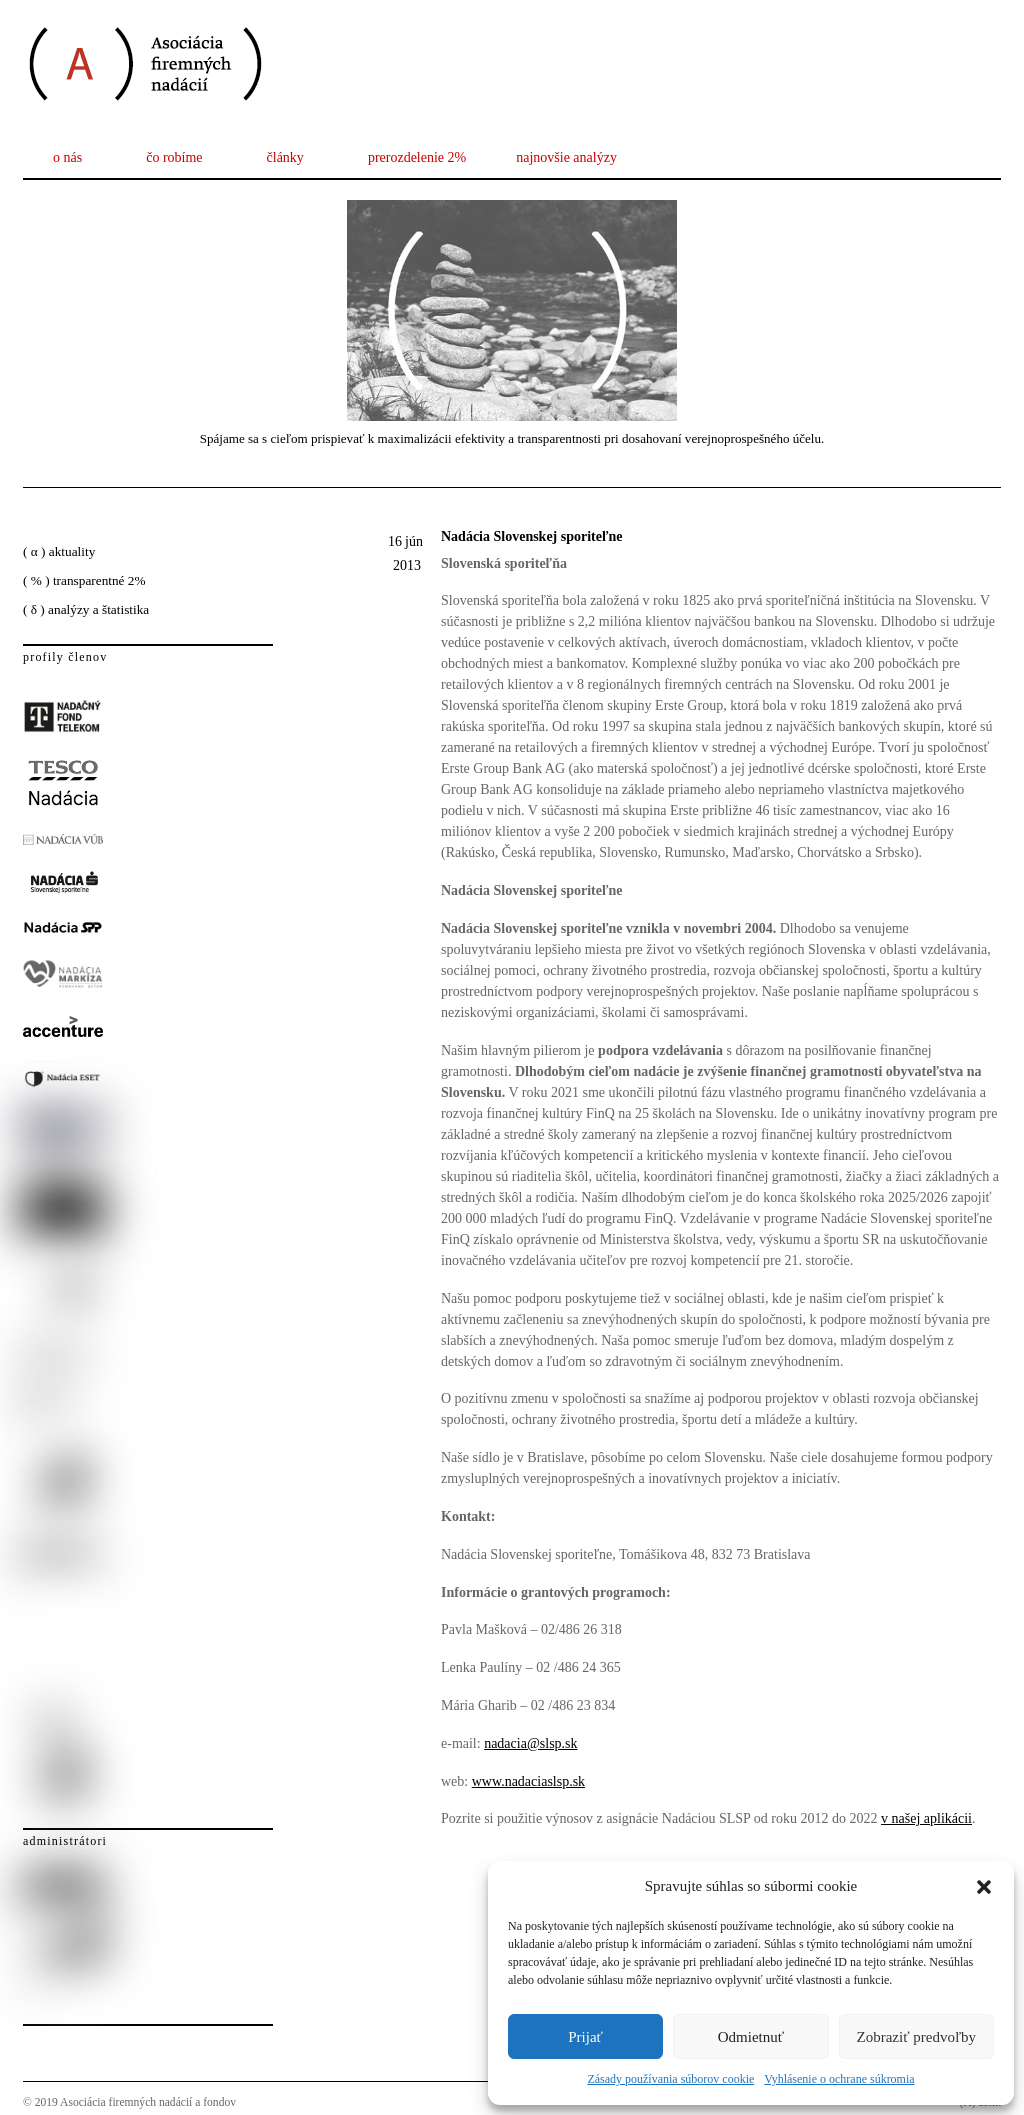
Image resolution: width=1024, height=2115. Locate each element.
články (285, 157)
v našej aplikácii (926, 1818)
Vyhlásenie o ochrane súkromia (839, 2079)
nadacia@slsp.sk (530, 1743)
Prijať (585, 2037)
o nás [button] (67, 157)
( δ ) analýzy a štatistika (86, 609)
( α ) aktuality (59, 551)
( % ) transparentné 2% (84, 580)
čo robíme (174, 157)
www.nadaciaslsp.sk (528, 1781)
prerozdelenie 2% (417, 157)
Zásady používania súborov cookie (670, 2079)
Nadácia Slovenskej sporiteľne (532, 536)
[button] (984, 1887)
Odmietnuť (751, 2037)
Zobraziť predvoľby (917, 2037)
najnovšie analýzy (566, 157)
